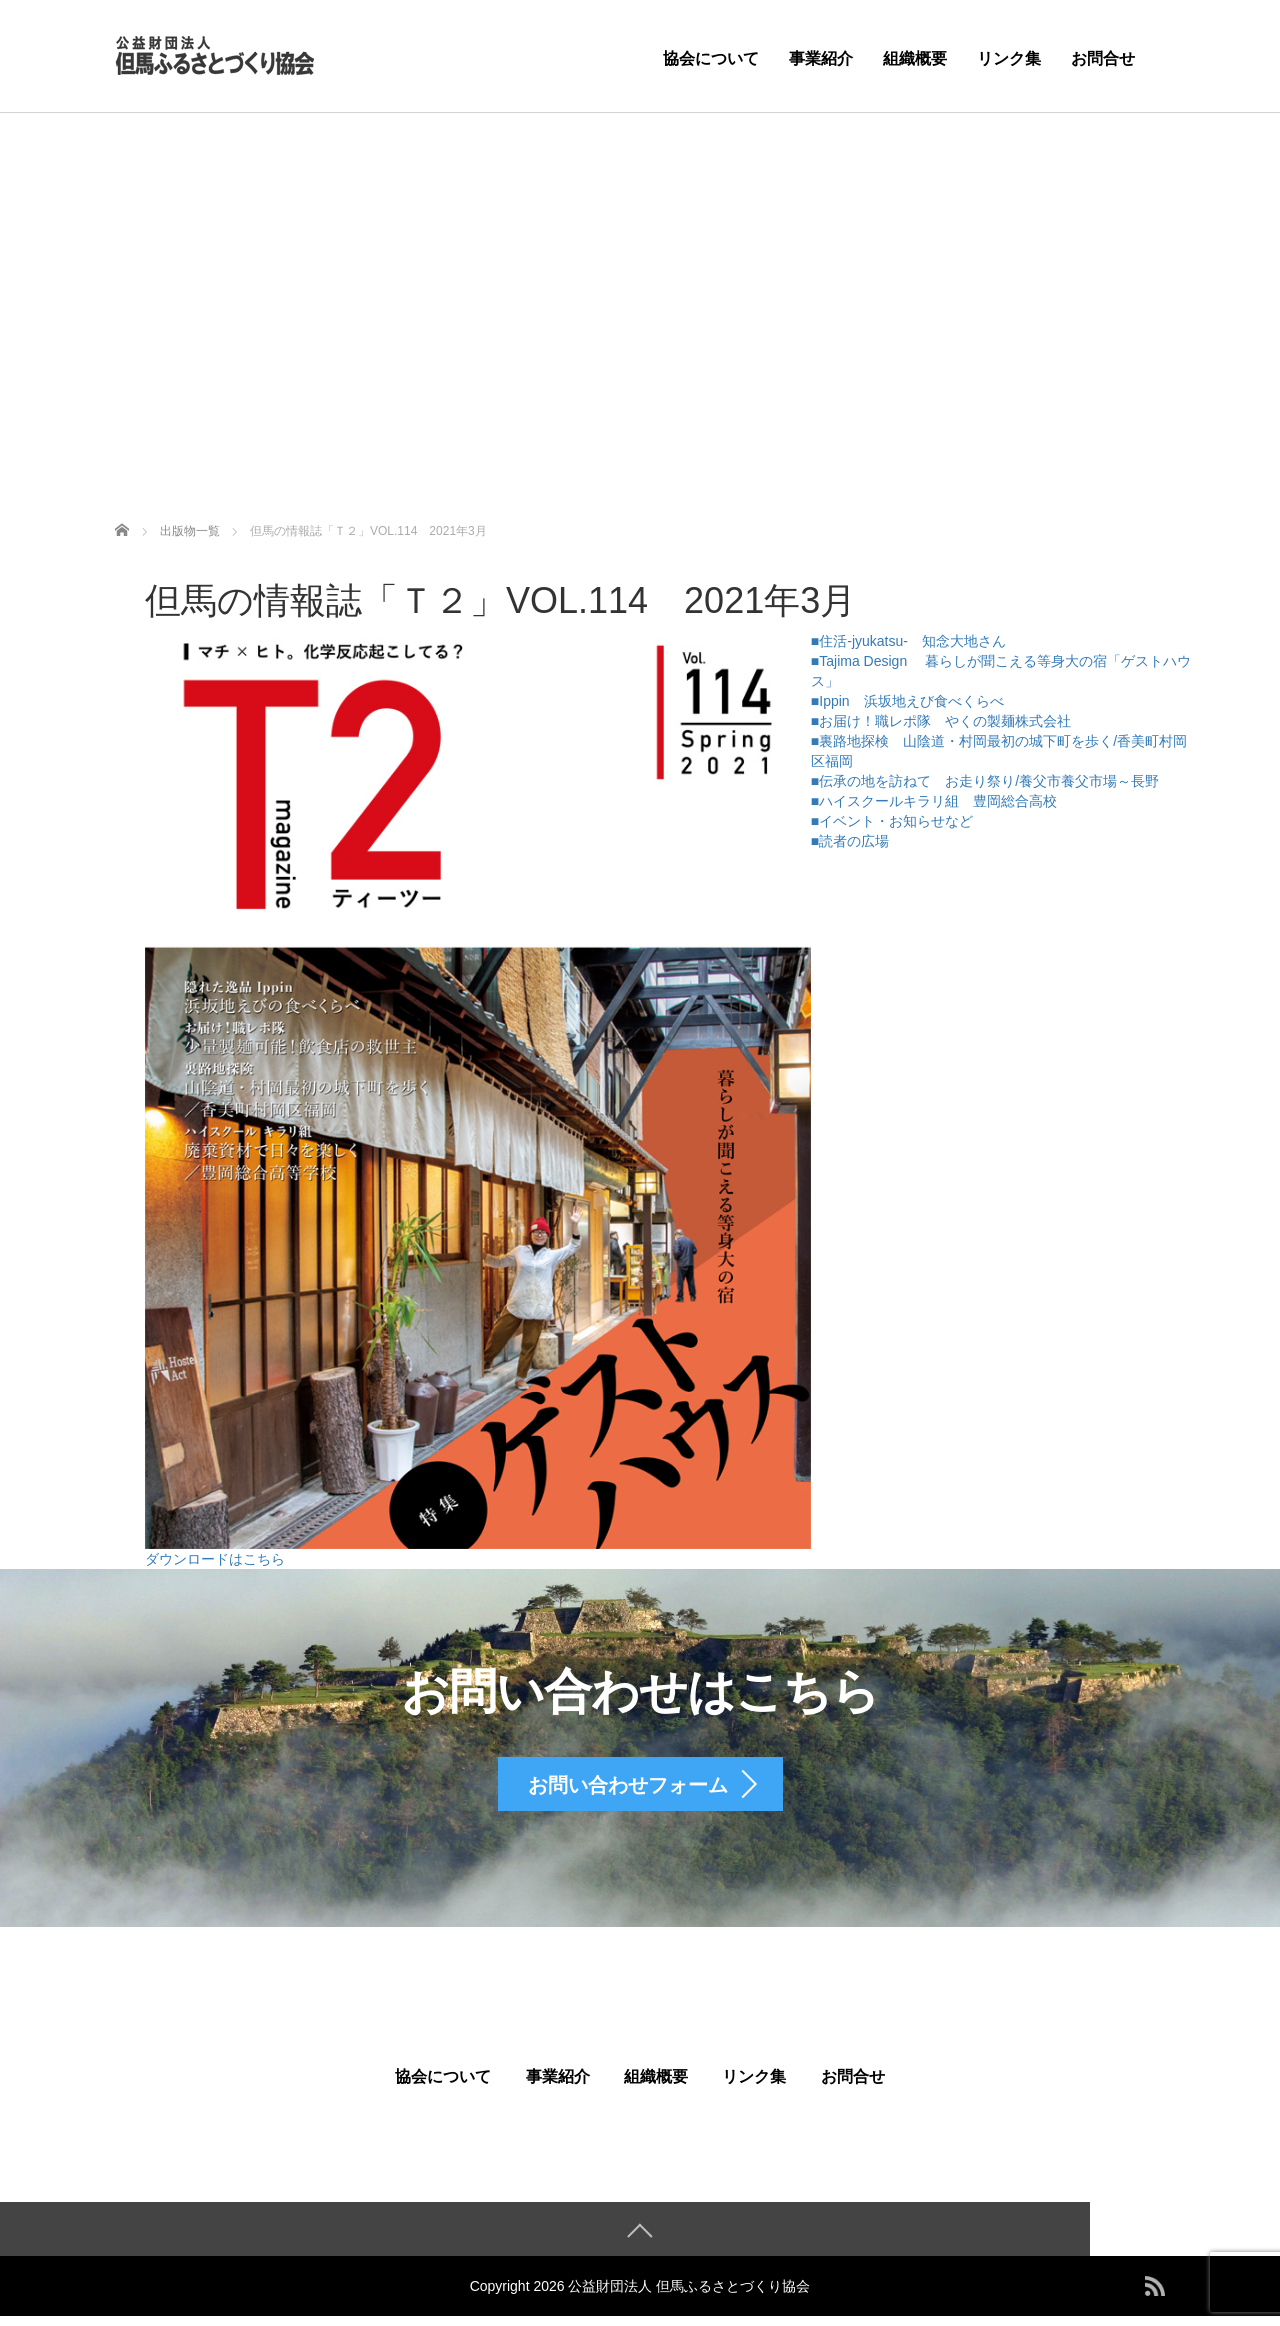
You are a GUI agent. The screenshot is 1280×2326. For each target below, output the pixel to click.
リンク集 (1009, 58)
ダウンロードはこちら (215, 1559)
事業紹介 (821, 58)
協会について (711, 58)
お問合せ (1103, 58)
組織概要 (915, 58)
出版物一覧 (190, 531)
